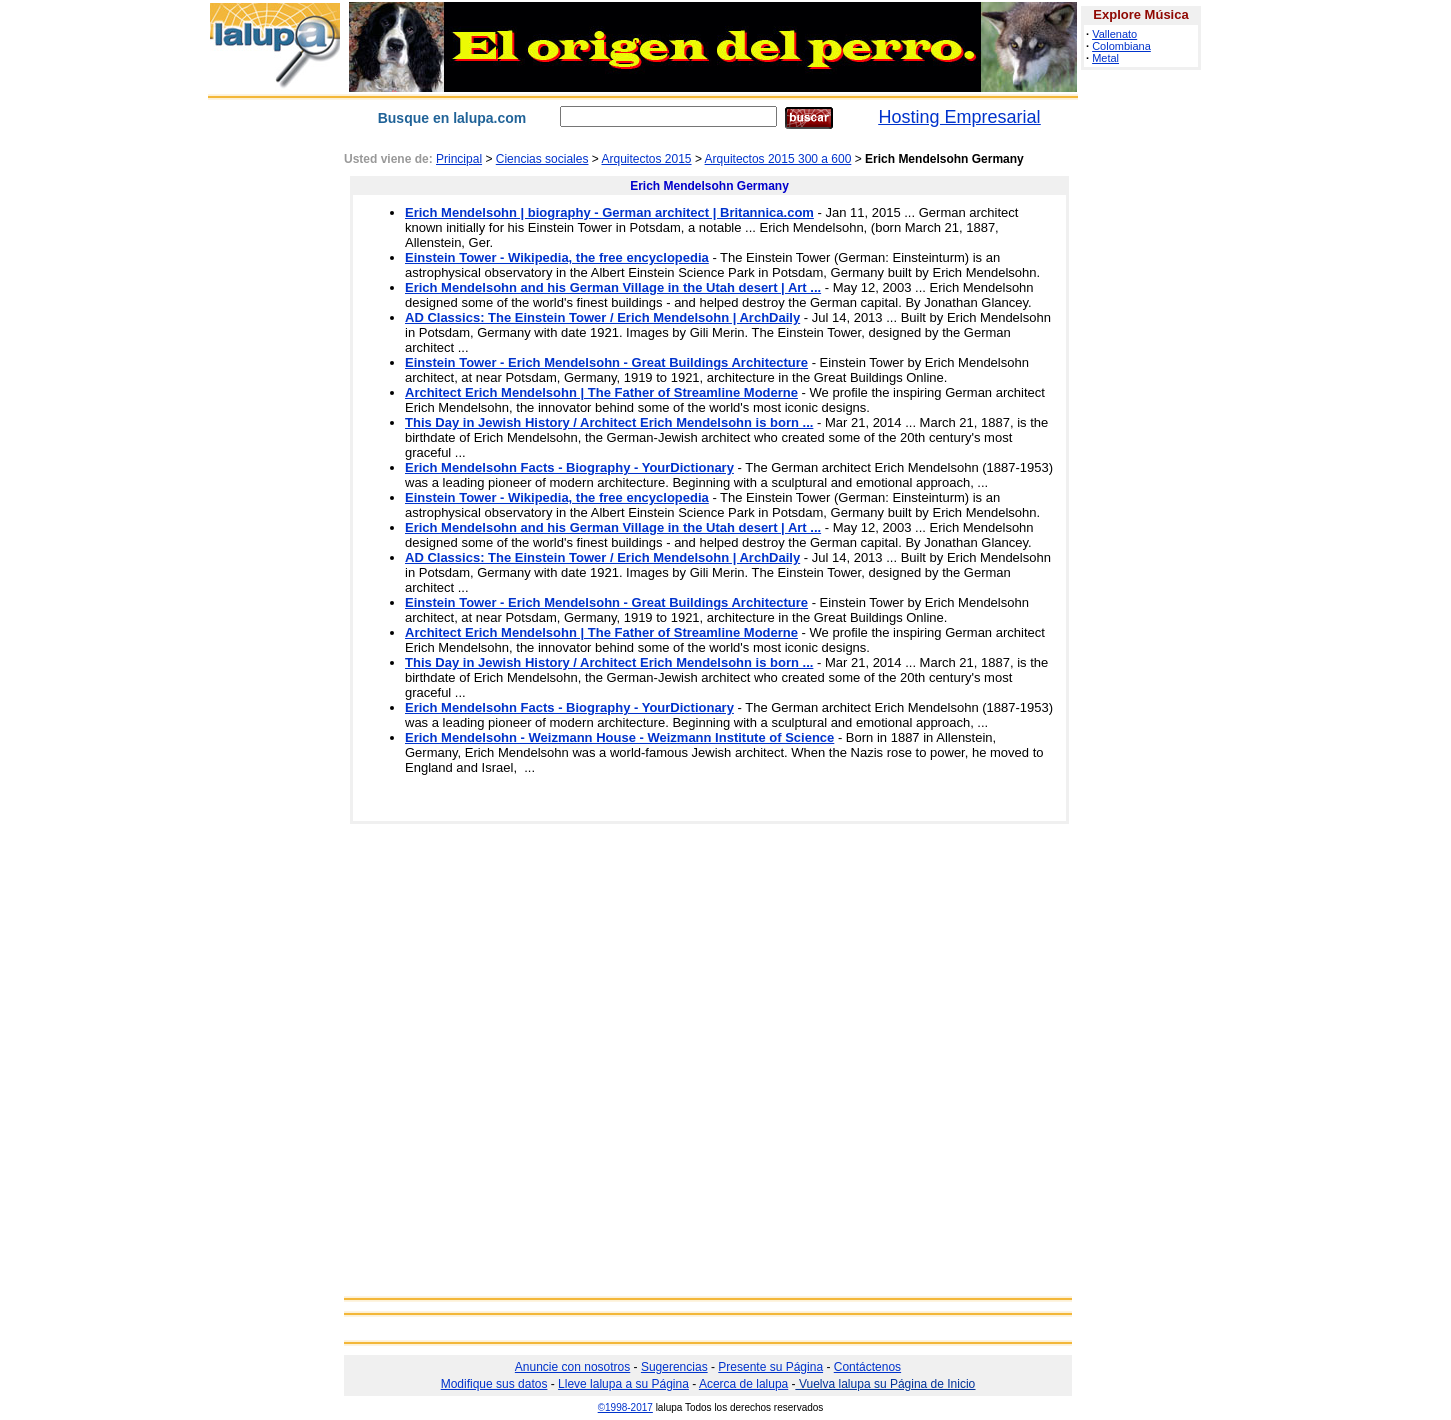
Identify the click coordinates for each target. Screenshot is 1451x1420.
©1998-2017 (625, 1407)
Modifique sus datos (494, 1384)
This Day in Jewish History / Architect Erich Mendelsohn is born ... (609, 422)
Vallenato (1114, 34)
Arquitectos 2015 (646, 159)
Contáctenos (867, 1367)
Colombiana (1121, 46)
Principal (459, 159)
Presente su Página (770, 1367)
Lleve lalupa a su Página (623, 1384)
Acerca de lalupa (743, 1384)
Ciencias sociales (542, 159)
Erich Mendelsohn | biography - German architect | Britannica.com (609, 212)
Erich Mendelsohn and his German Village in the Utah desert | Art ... (613, 287)
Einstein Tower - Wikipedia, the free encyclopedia (557, 257)
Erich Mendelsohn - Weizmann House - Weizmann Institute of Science (619, 737)
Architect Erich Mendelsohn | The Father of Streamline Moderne (601, 392)
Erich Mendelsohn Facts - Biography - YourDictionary (569, 467)
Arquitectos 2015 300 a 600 (778, 159)
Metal (1105, 58)
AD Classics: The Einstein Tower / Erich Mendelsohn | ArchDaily (602, 317)
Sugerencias (674, 1367)
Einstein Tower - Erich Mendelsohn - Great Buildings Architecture (606, 362)
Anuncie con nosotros (572, 1367)
